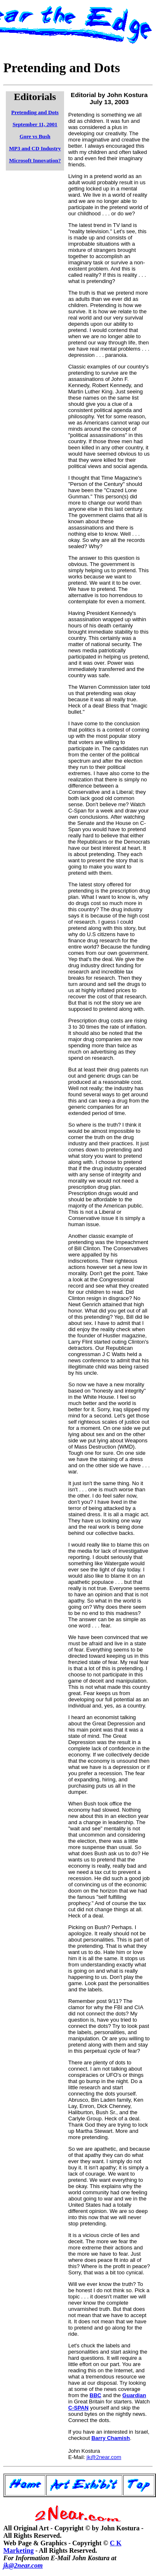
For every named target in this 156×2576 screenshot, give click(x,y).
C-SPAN (78, 2408)
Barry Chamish (111, 2438)
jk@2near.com (104, 2457)
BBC (95, 2395)
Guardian (134, 2395)
